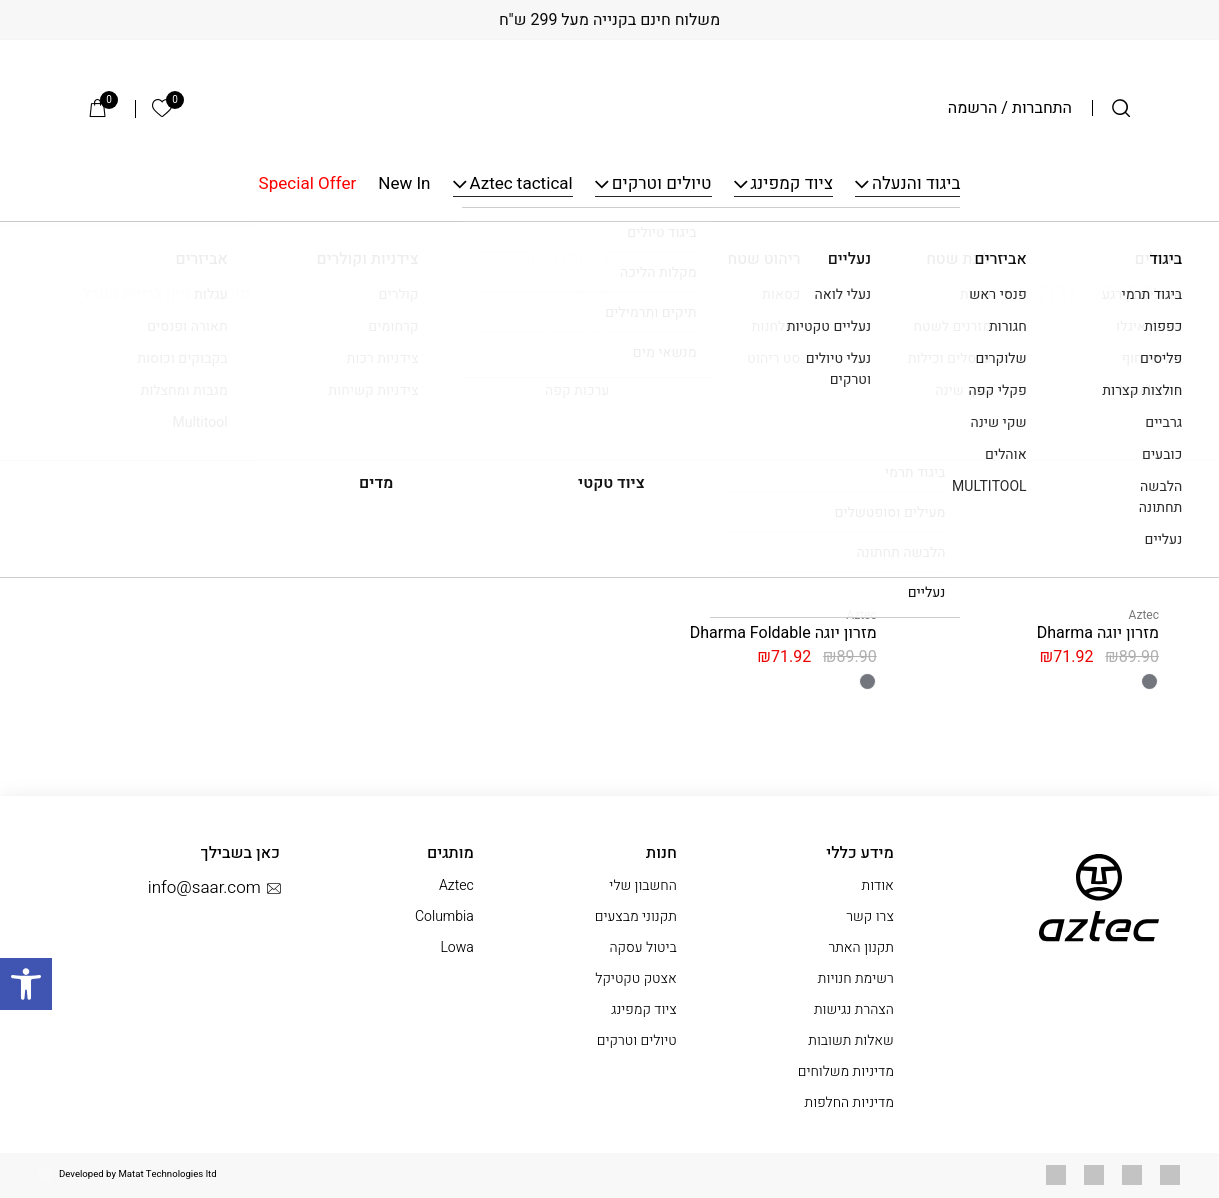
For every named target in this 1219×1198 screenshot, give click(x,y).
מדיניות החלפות (849, 1102)
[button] (26, 984)
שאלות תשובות (851, 1040)
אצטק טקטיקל (635, 978)
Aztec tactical (521, 184)
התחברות (1042, 108)
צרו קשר (870, 916)
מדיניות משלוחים (846, 1071)
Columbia (444, 916)
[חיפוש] (1121, 108)
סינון (247, 294)
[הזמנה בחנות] (125, 294)
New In (404, 184)
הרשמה (973, 108)
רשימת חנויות (856, 978)
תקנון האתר (860, 947)
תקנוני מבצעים (636, 916)
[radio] (1149, 681)
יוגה (1070, 245)
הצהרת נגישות (854, 1009)
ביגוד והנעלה (916, 184)
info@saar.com (214, 888)
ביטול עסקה (642, 947)
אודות (878, 885)
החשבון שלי (642, 885)
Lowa (456, 947)
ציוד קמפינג (792, 184)
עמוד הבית (1127, 245)
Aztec (1144, 615)
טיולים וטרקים (662, 184)
